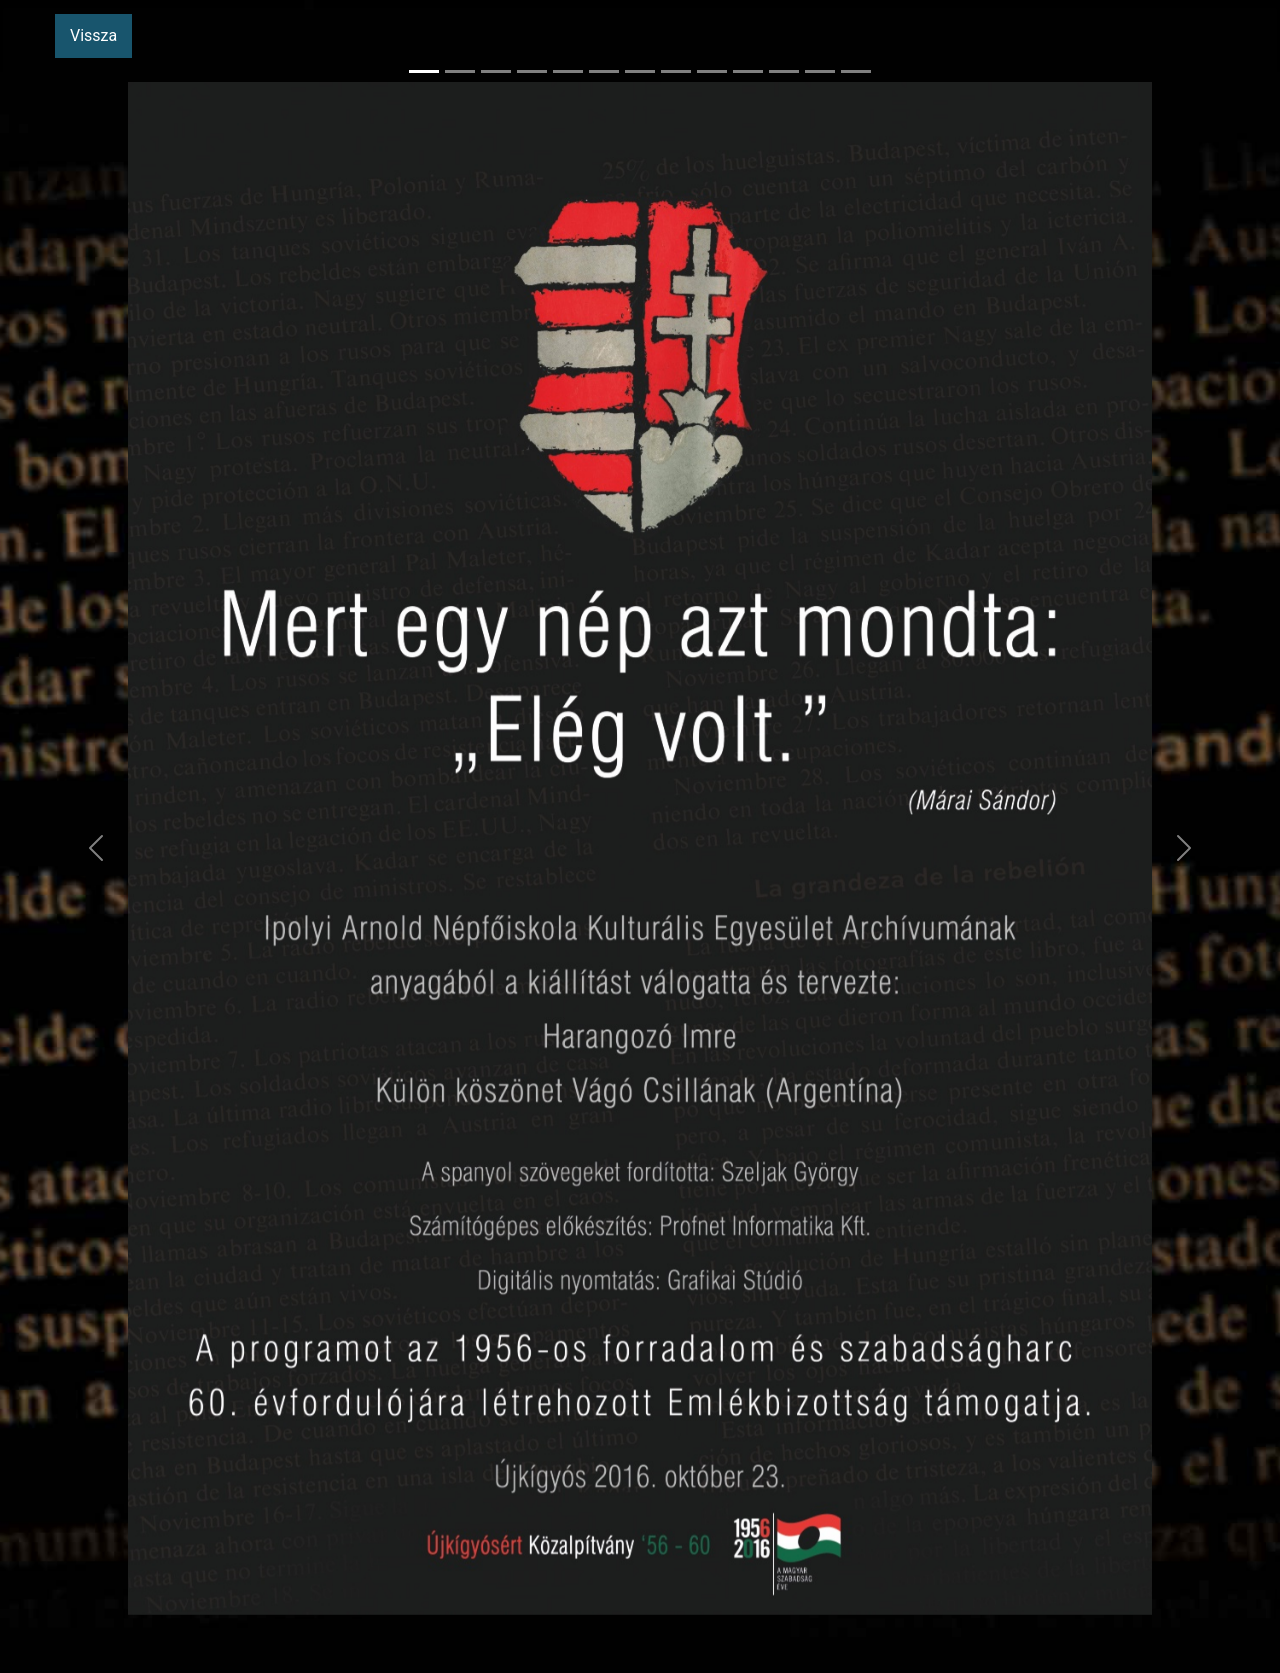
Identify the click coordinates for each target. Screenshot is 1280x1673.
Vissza (93, 35)
